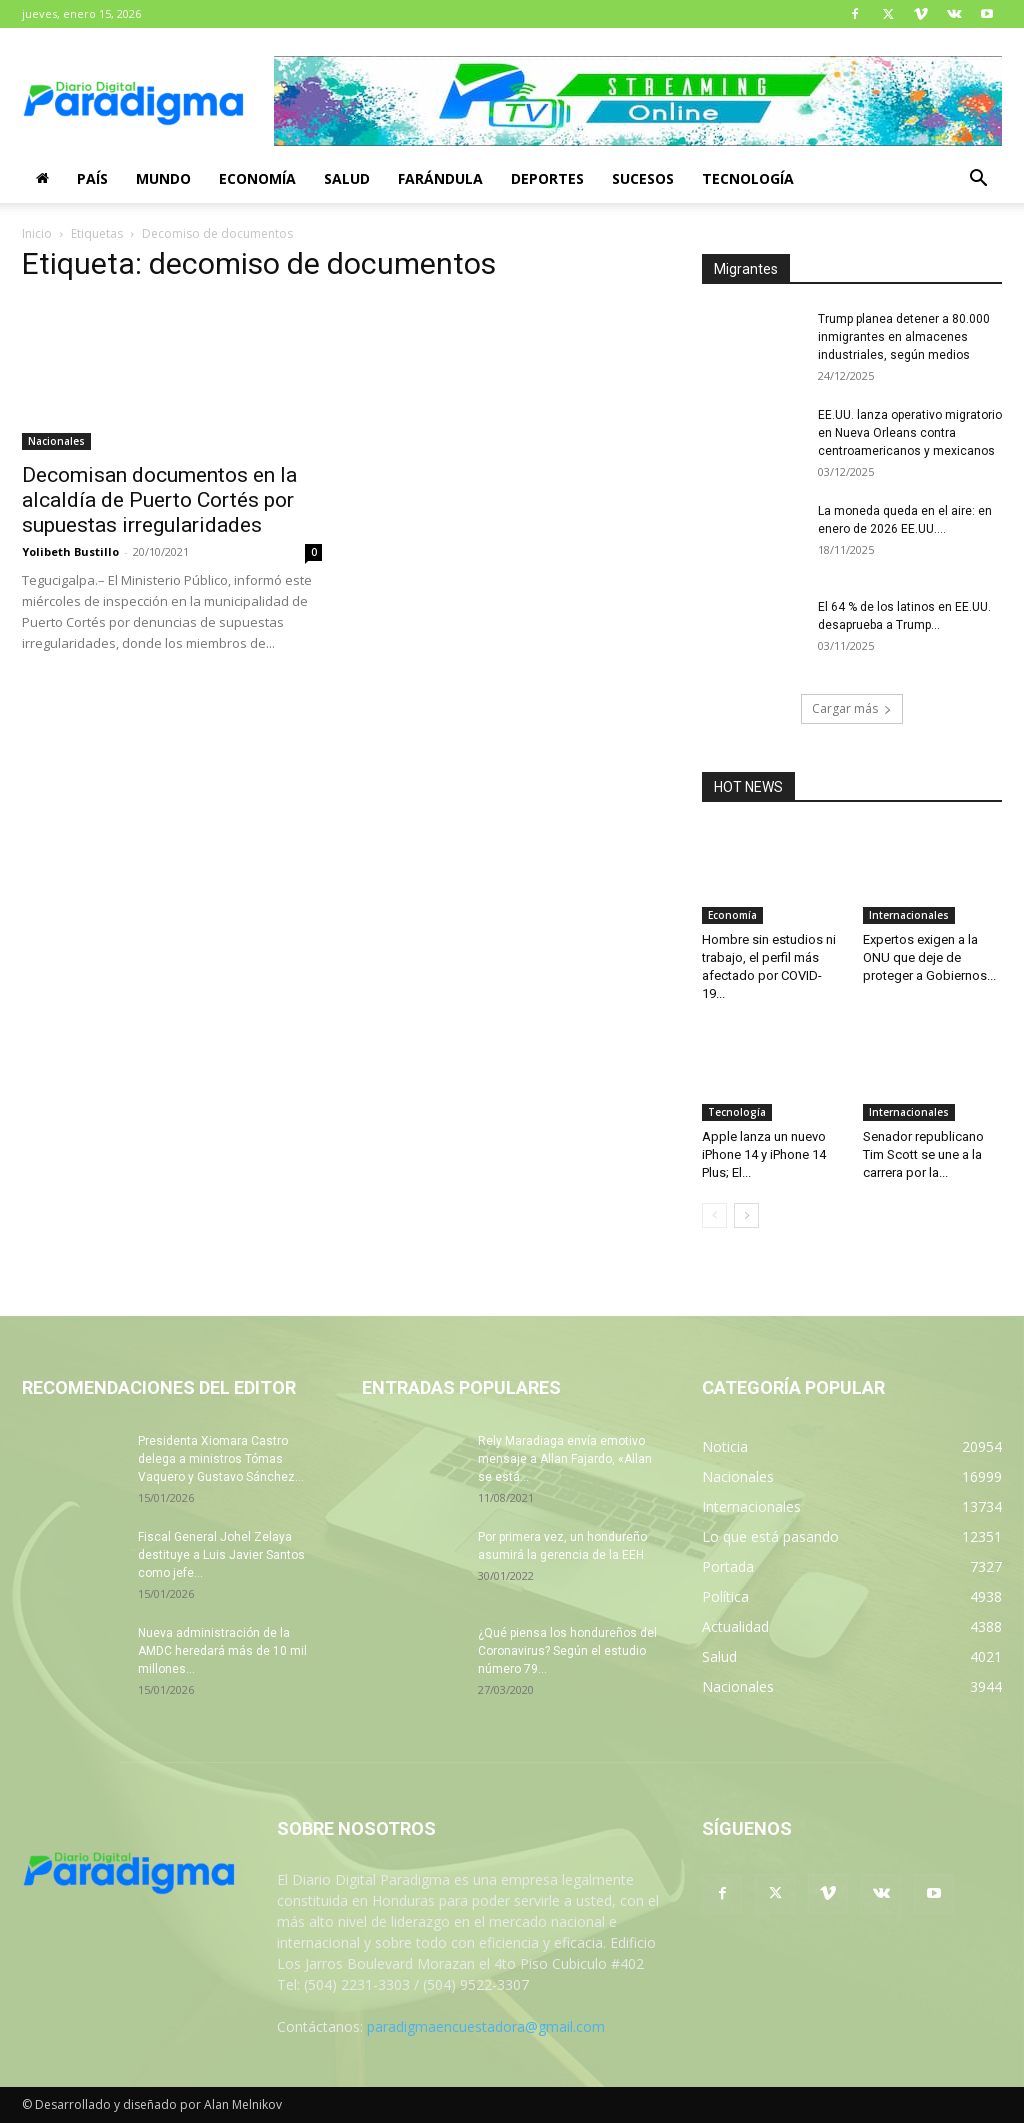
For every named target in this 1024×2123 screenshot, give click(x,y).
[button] (978, 180)
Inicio (37, 233)
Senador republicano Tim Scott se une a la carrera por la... (923, 1154)
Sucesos (643, 178)
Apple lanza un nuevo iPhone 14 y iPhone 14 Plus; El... (764, 1154)
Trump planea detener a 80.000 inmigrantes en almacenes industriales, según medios (904, 337)
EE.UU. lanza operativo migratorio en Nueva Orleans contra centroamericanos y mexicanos (910, 433)
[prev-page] (714, 1215)
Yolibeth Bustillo (70, 551)
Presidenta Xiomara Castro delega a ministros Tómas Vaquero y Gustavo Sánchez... (221, 1459)
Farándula (440, 178)
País (92, 178)
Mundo (163, 178)
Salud (347, 178)
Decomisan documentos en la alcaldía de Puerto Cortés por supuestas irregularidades (159, 500)
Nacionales (56, 441)
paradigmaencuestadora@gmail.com (486, 2026)
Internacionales (909, 915)
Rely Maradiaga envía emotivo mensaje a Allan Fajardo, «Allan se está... (565, 1459)
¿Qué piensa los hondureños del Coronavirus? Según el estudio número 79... (567, 1651)
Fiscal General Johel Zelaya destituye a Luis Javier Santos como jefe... (221, 1555)
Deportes (547, 178)
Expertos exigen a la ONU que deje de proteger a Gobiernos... (929, 957)
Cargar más (852, 708)
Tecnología (748, 178)
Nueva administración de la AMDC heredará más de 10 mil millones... (222, 1651)
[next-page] (746, 1215)
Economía (257, 178)
